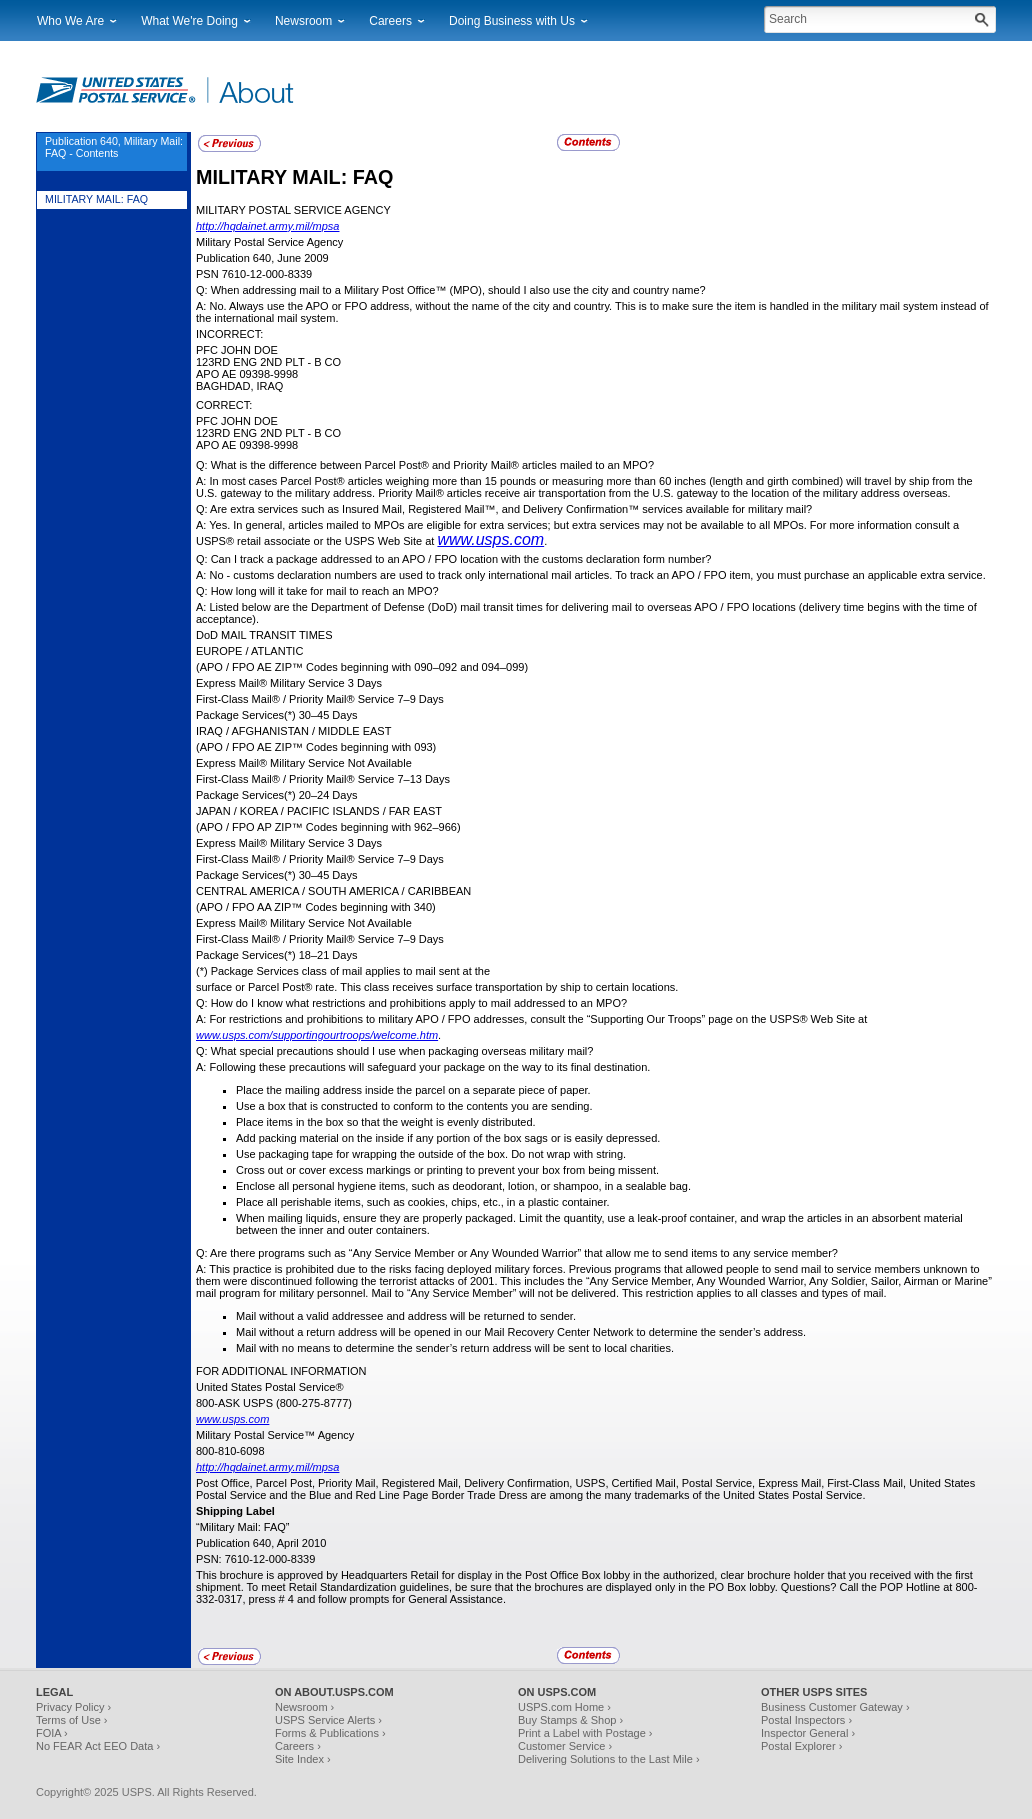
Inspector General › (808, 1733)
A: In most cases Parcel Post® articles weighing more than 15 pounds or (374, 481)
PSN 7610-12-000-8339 (254, 274)
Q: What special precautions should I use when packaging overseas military (381, 1051)
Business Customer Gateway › (835, 1707)
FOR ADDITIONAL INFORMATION (281, 1371)
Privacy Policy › (73, 1707)
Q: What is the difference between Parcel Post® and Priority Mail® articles (378, 465)
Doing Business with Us (512, 21)
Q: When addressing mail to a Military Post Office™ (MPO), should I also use (385, 290)
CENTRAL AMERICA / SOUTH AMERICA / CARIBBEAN (333, 891)
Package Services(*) (246, 715)
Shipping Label (235, 1511)
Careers (390, 21)
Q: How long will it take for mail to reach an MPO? (317, 591)
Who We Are (70, 21)
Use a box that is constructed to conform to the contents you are (393, 1106)
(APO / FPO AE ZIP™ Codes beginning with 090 (314, 667)
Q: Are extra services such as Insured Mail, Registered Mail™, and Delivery (381, 509)
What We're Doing (189, 21)
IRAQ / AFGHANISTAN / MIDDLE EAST (293, 731)
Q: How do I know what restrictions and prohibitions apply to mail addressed (382, 1003)
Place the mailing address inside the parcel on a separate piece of (398, 1090)
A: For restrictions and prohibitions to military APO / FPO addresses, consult (382, 1019)
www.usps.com (490, 539)
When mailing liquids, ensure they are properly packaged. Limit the (400, 1218)
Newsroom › (304, 1707)
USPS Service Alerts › (328, 1720)
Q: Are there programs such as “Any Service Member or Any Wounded (369, 1253)
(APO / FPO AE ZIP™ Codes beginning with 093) (316, 747)
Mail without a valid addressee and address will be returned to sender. (406, 1316)
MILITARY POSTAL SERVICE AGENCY (293, 210)
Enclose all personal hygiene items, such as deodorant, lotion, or (394, 1186)
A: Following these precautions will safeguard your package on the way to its (383, 1067)
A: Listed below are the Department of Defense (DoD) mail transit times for (379, 607)
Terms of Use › (72, 1720)
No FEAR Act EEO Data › (98, 1746)
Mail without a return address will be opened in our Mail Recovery (396, 1332)
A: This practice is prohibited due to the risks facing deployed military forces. (382, 1269)
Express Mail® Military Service (270, 683)
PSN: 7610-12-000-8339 (255, 1559)
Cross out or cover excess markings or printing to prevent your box (399, 1170)
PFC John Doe (237, 350)
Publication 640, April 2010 (261, 1543)
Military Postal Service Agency (269, 242)
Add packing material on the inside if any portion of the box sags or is (405, 1138)
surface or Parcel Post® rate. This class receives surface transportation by (378, 987)
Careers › (298, 1746)
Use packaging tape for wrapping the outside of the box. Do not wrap (405, 1154)
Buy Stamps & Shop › (570, 1720)
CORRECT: (224, 405)
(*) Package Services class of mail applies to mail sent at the (343, 971)
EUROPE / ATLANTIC (249, 651)
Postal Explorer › (801, 1746)
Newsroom (303, 21)
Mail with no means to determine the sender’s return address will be (402, 1348)
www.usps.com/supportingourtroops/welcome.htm (317, 1035)
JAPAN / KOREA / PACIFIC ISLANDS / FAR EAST (319, 811)
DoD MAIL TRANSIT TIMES (264, 635)
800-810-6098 (230, 1451)
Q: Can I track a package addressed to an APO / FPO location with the (369, 559)
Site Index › (303, 1759)
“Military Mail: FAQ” (243, 1527)
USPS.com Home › (564, 1707)
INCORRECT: (229, 334)
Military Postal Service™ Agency (275, 1435)
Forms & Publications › (330, 1733)
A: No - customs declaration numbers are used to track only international (373, 575)
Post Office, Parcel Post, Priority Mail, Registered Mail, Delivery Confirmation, (385, 1483)
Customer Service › (565, 1746)
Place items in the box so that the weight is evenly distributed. (386, 1122)
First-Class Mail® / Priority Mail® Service (295, 699)
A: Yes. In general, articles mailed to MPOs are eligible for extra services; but (384, 525)
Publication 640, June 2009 (262, 258)
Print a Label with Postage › (585, 1733)
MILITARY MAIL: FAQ (294, 177)
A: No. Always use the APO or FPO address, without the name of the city (374, 306)
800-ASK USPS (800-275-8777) (274, 1403)
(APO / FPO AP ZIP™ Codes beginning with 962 (314, 827)
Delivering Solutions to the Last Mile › (609, 1759)
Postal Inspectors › (806, 1720)
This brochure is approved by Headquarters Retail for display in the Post (373, 1575)
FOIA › (52, 1733)
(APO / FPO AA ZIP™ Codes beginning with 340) (316, 907)
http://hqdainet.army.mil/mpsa (267, 226)
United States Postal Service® (270, 1387)
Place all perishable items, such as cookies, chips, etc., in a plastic (399, 1202)
